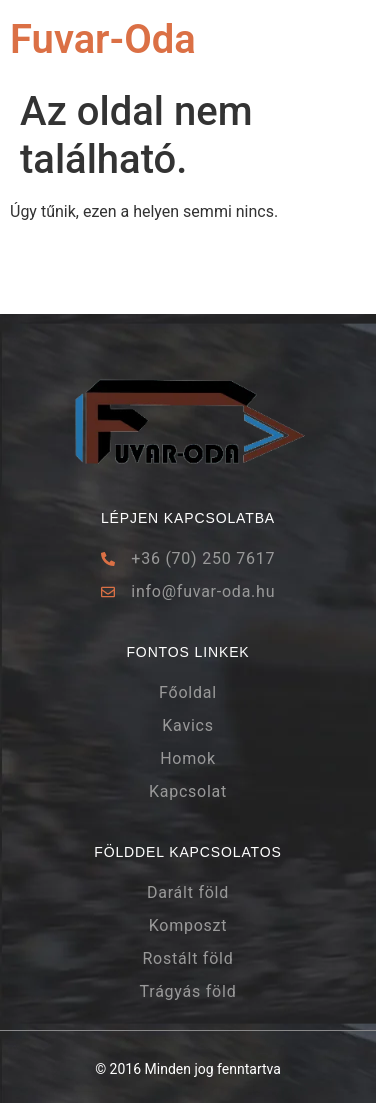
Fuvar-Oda (103, 39)
